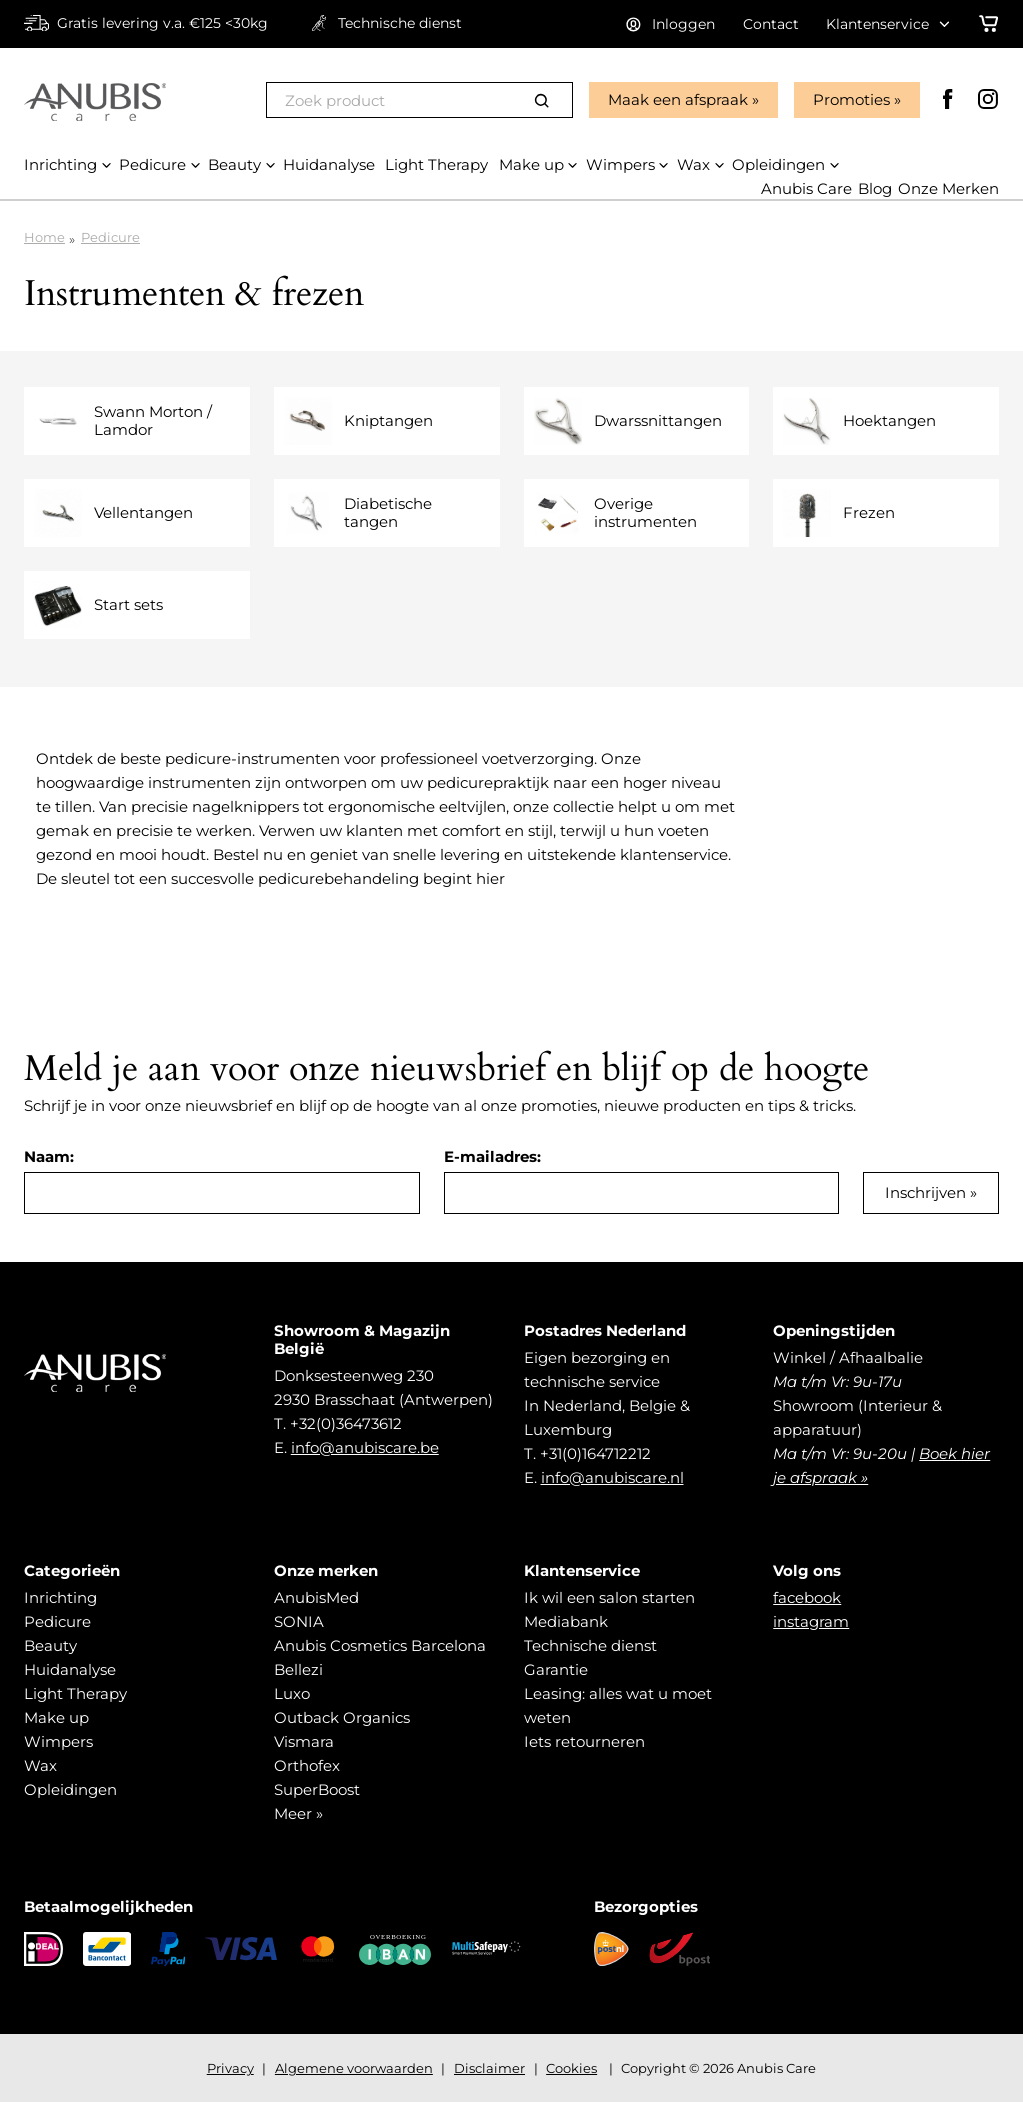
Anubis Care (806, 188)
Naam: (49, 1156)
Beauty (50, 1645)
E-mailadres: (492, 1156)
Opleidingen (70, 1789)
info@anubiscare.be (365, 1447)
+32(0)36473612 (346, 1423)
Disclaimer (489, 2068)
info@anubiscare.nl (612, 1477)
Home (44, 237)
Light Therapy (75, 1693)
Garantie (556, 1669)
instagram (811, 1621)
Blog (875, 188)
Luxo (292, 1693)
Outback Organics (342, 1717)
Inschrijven (925, 1192)
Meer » (298, 1813)
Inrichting (60, 1597)
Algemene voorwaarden (354, 2068)
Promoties (851, 99)
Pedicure (110, 237)
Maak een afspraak (678, 99)
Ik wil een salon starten (609, 1597)
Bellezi (298, 1669)
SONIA (299, 1621)
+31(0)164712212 (595, 1453)
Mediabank (566, 1621)
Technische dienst (590, 1645)
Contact (771, 24)
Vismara (304, 1741)
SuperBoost (317, 1789)
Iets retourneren (584, 1741)
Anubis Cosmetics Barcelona (380, 1645)
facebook (807, 1597)
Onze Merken (948, 188)
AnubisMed (316, 1597)
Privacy (230, 2068)
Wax (40, 1765)
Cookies (571, 2068)
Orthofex (307, 1765)
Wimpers (58, 1741)
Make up (56, 1717)
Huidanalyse (70, 1669)
